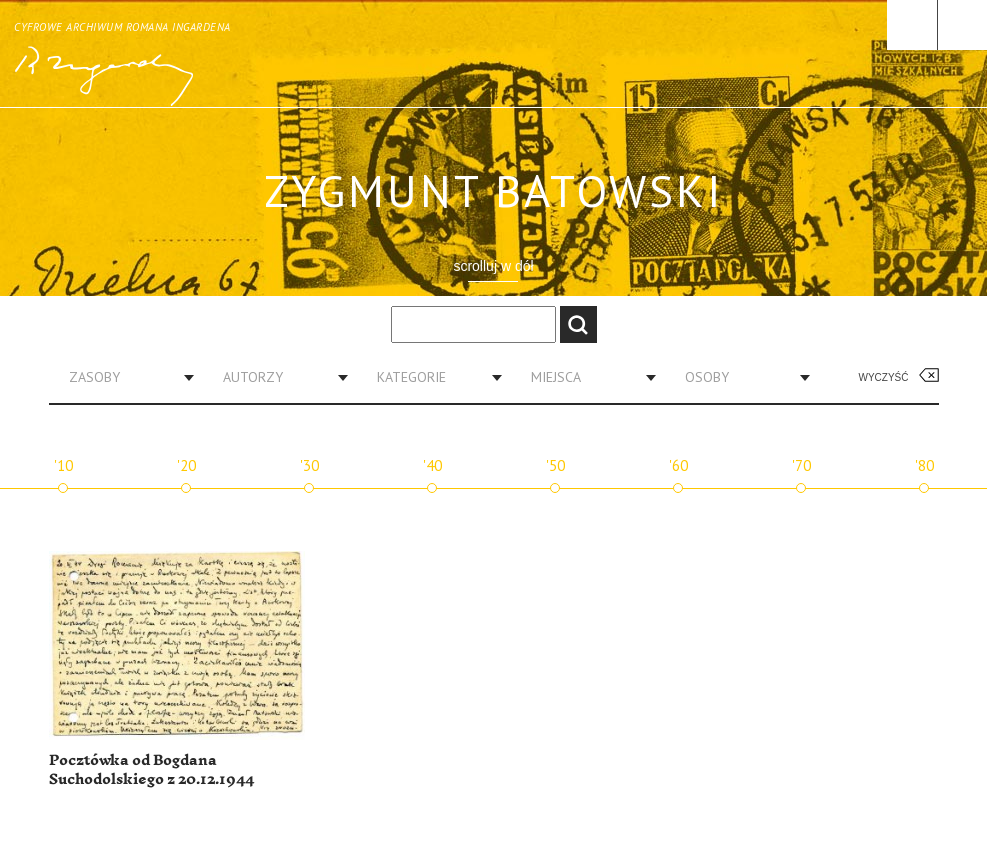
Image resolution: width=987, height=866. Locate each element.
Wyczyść (884, 377)
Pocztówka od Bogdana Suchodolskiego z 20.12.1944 (151, 770)
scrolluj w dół (493, 266)
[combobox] (124, 377)
